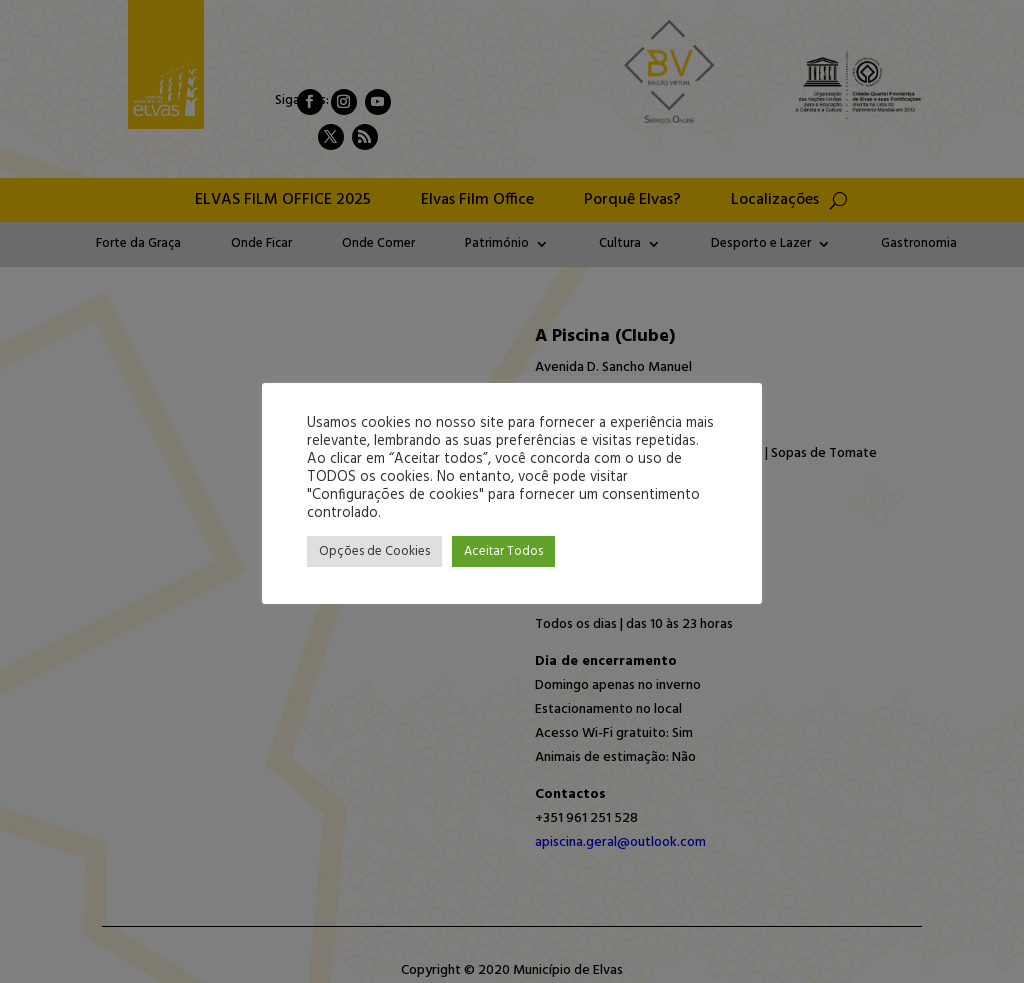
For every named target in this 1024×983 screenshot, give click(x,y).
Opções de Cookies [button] (374, 551)
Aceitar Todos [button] (503, 551)
